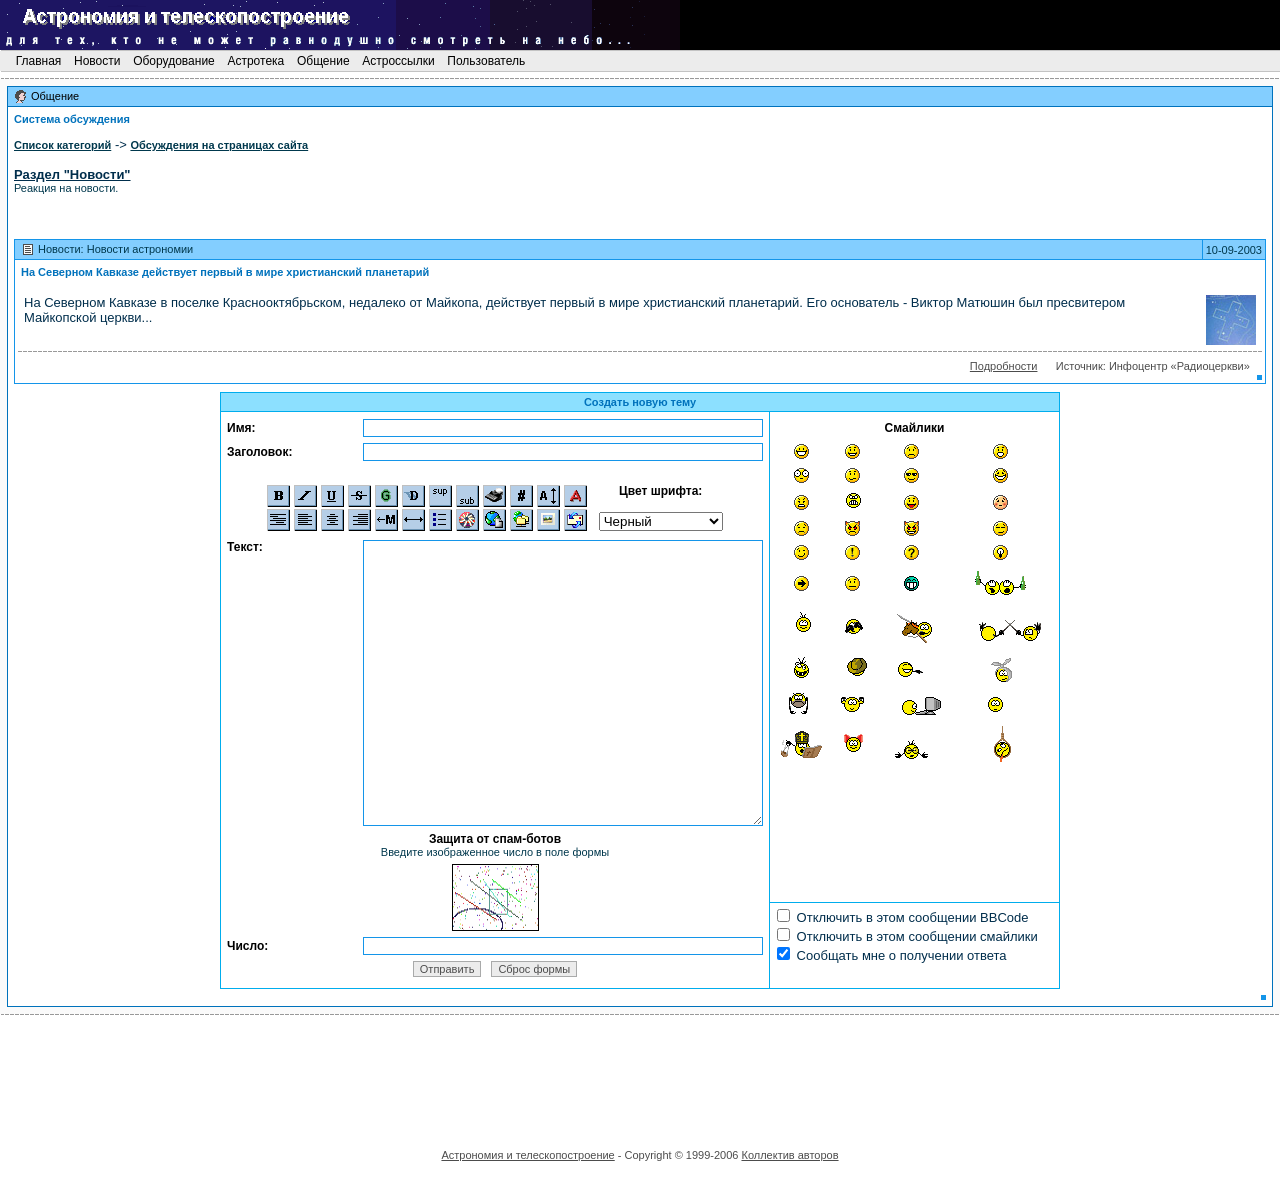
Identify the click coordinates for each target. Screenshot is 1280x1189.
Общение (323, 61)
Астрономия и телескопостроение (527, 1155)
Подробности (1004, 366)
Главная (38, 61)
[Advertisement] (640, 1075)
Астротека (255, 61)
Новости (97, 61)
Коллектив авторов (789, 1155)
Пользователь (486, 61)
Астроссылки (398, 61)
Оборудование (174, 61)
